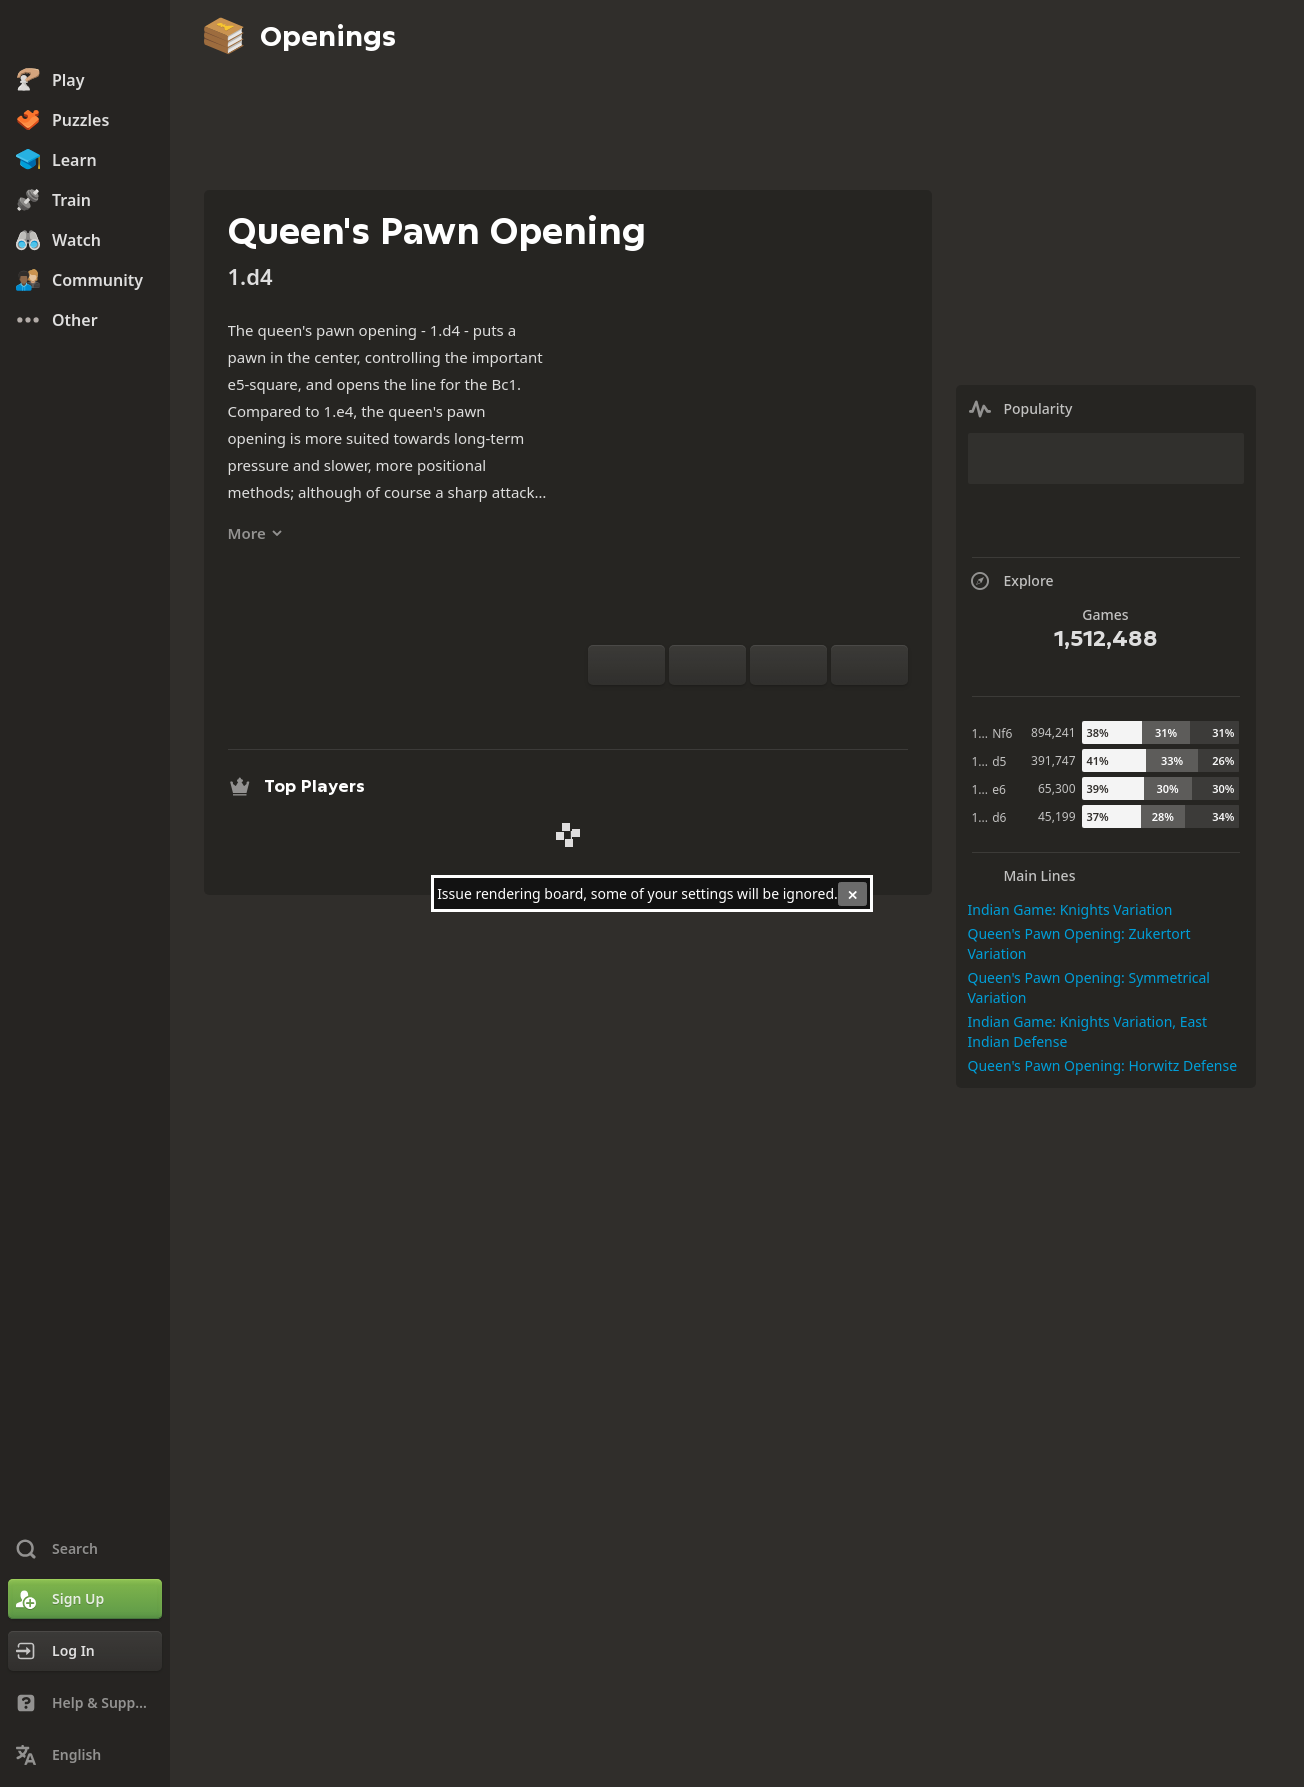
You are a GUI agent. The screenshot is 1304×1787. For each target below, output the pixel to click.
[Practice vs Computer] (684, 709)
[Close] (852, 894)
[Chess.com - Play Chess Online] (85, 34)
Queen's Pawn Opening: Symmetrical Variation (1089, 987)
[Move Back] (788, 665)
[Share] (812, 709)
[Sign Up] (85, 1599)
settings (707, 893)
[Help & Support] (85, 1703)
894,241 (1053, 732)
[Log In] (85, 1651)
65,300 (1057, 788)
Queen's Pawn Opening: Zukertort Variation (1079, 943)
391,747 (1053, 760)
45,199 (1057, 816)
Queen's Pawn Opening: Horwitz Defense (1103, 1065)
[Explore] (748, 709)
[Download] (780, 709)
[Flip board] (626, 665)
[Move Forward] (869, 665)
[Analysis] (716, 709)
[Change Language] (85, 1755)
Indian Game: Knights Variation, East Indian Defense (1088, 1031)
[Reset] (707, 665)
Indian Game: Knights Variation (1070, 909)
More (255, 533)
